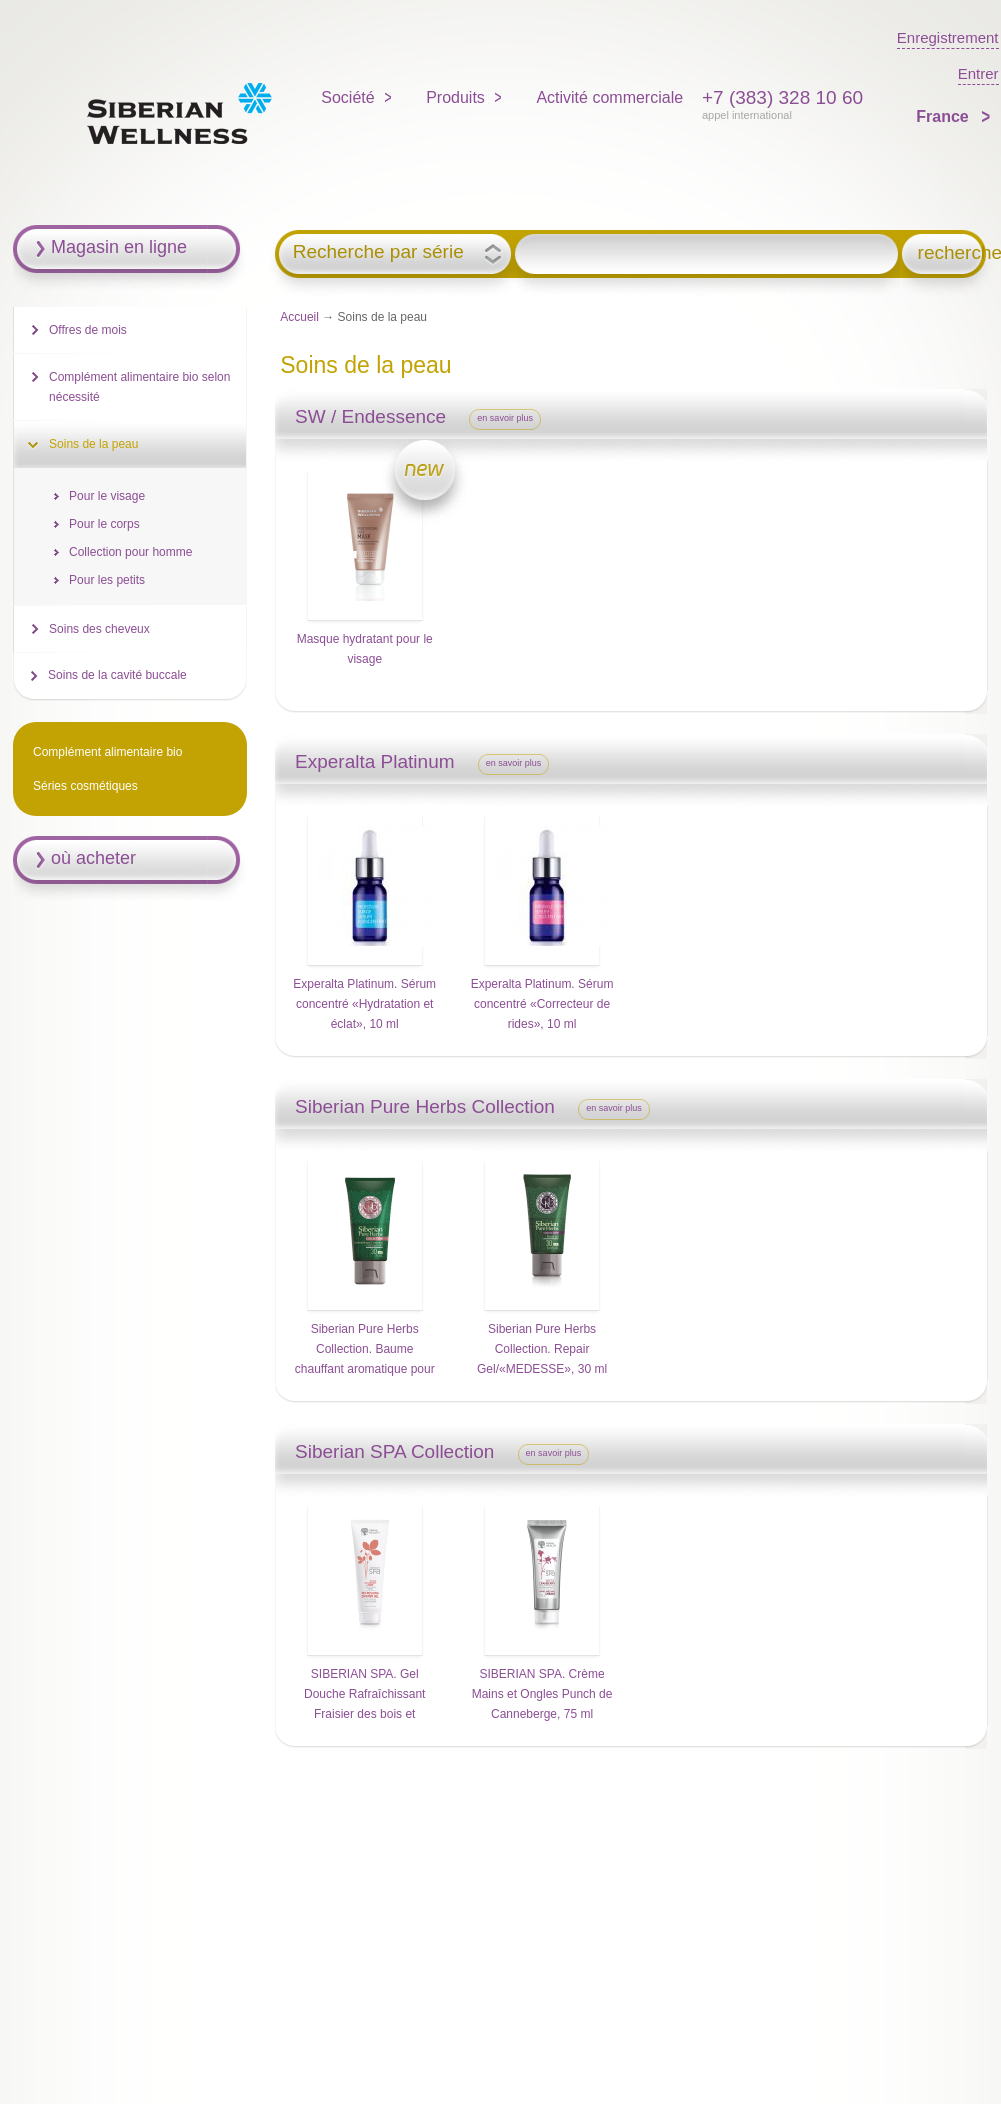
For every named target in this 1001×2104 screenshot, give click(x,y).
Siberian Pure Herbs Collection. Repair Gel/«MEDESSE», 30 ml (542, 1349)
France (944, 116)
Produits (455, 97)
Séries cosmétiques (85, 786)
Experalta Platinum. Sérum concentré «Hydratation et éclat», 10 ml (364, 1004)
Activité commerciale (609, 97)
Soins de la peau (93, 444)
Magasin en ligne (119, 247)
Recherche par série (378, 252)
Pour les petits (107, 580)
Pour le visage (107, 496)
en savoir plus (505, 418)
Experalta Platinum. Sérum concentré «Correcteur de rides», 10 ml (542, 1004)
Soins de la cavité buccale (117, 675)
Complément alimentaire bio (107, 752)
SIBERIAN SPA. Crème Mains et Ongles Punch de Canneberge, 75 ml (542, 1694)
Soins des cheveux (99, 629)
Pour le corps (104, 524)
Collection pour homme (130, 552)
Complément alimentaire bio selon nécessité (139, 387)
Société (347, 97)
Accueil (299, 317)
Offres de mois (88, 330)
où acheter (93, 858)
